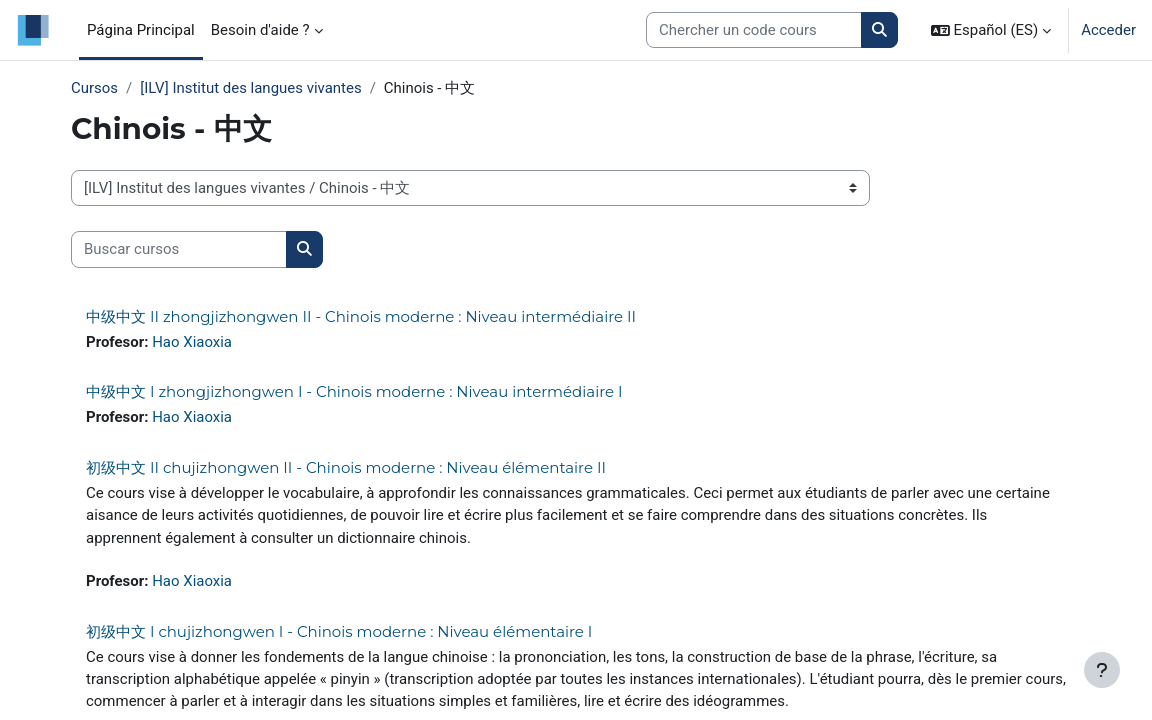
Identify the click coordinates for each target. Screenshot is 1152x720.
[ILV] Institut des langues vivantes (250, 88)
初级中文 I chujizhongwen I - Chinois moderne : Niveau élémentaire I (339, 631)
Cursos (94, 88)
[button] (991, 30)
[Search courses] (754, 30)
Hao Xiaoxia (192, 342)
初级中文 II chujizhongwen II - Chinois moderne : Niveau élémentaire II (346, 467)
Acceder (1108, 30)
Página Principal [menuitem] (141, 30)
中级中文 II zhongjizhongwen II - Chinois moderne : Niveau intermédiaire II (361, 316)
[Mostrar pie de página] (1102, 670)
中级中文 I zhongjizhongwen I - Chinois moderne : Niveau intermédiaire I (354, 391)
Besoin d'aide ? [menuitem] (260, 30)
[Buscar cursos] (179, 249)
